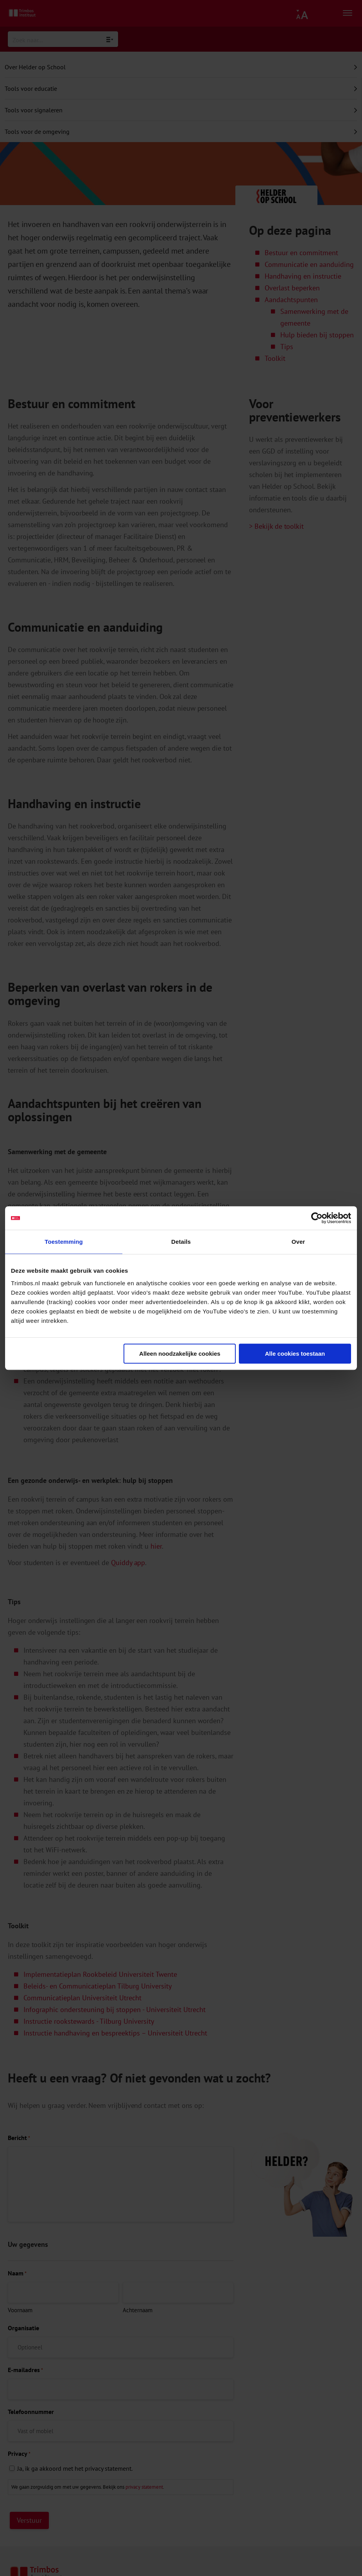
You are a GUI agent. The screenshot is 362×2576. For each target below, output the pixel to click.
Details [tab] (181, 1241)
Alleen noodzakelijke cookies (179, 1353)
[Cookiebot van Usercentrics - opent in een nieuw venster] (317, 1218)
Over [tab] (298, 1241)
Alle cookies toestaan (295, 1353)
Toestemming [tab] (64, 1241)
